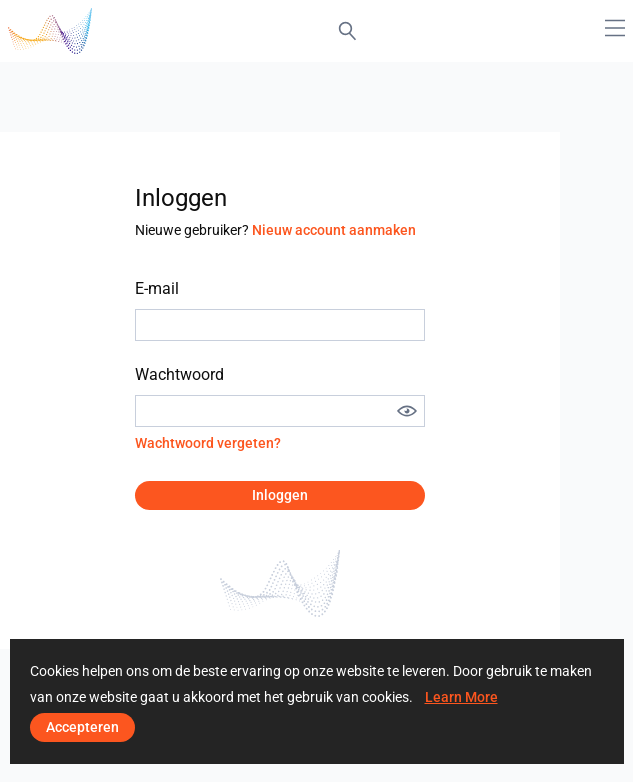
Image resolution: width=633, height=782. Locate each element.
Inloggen (280, 495)
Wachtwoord (179, 374)
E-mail (157, 288)
